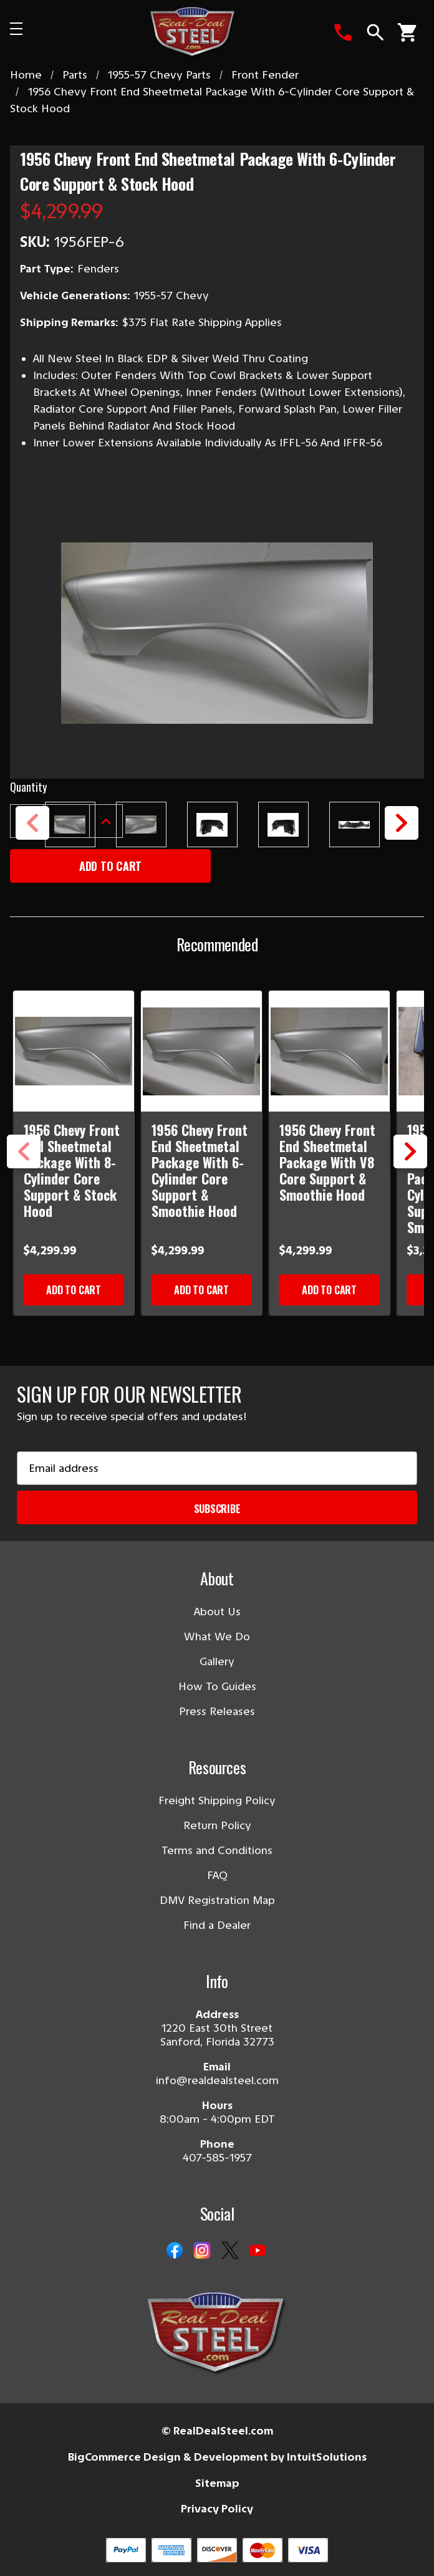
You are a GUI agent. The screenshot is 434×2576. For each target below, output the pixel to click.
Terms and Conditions (217, 1850)
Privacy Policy (217, 2509)
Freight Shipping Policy (217, 1800)
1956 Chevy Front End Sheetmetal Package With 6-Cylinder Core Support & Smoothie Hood (200, 1170)
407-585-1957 (217, 2158)
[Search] (375, 32)
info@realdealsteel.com (217, 2080)
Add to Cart (74, 1289)
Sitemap (217, 2483)
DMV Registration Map (217, 1900)
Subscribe (217, 1508)
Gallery (217, 1661)
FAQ (217, 1875)
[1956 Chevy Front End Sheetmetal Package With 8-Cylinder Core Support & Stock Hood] (74, 1051)
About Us (217, 1611)
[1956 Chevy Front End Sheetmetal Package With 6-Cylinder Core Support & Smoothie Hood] (202, 1051)
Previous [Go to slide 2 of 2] (32, 839)
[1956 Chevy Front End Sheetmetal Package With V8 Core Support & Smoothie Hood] (329, 1051)
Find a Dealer (217, 1925)
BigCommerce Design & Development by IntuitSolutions (217, 2457)
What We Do (217, 1636)
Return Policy (217, 1825)
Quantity (28, 787)
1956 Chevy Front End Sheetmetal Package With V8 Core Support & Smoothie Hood (327, 1162)
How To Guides (217, 1686)
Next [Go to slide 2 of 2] (402, 839)
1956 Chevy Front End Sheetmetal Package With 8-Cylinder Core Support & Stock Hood (72, 1170)
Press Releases (217, 1711)
